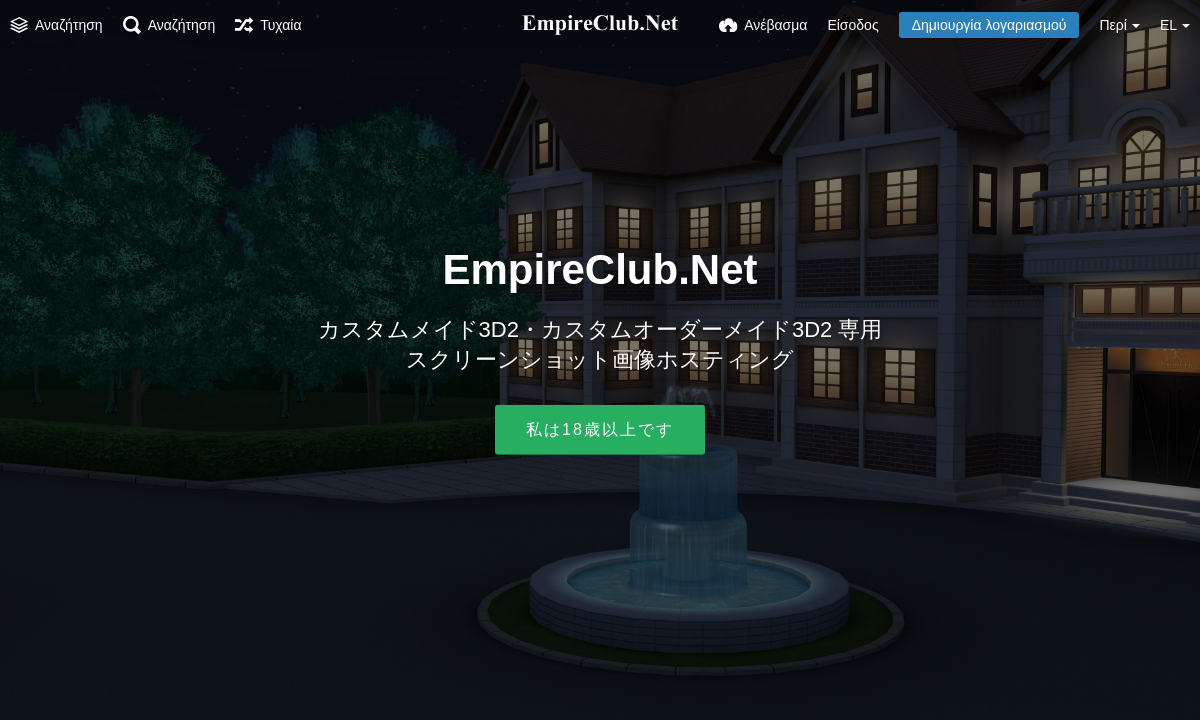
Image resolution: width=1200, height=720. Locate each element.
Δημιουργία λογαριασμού (989, 25)
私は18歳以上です (600, 429)
